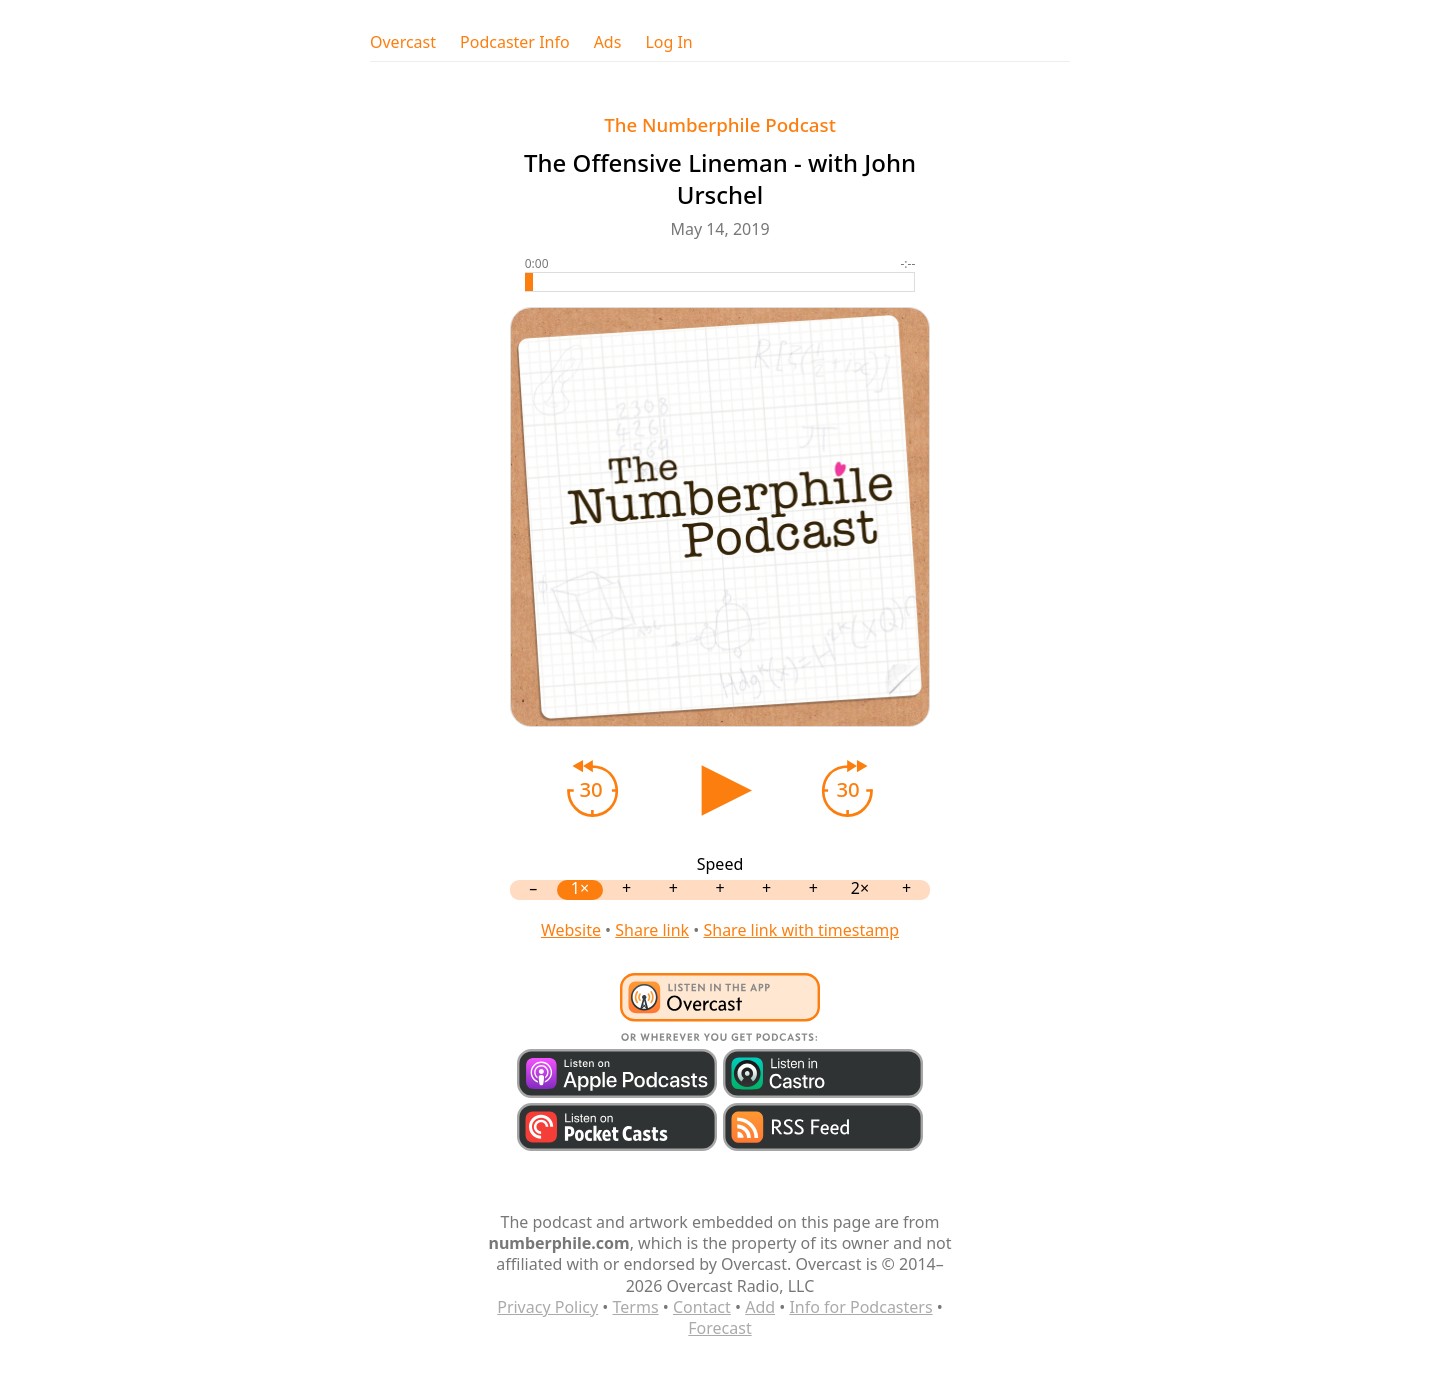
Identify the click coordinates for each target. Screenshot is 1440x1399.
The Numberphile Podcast (720, 124)
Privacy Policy (547, 1307)
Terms (636, 1307)
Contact (702, 1307)
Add (760, 1307)
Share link (652, 930)
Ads (608, 42)
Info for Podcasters (860, 1307)
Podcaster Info (515, 42)
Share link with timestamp (801, 930)
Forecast (719, 1328)
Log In (668, 42)
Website (571, 930)
